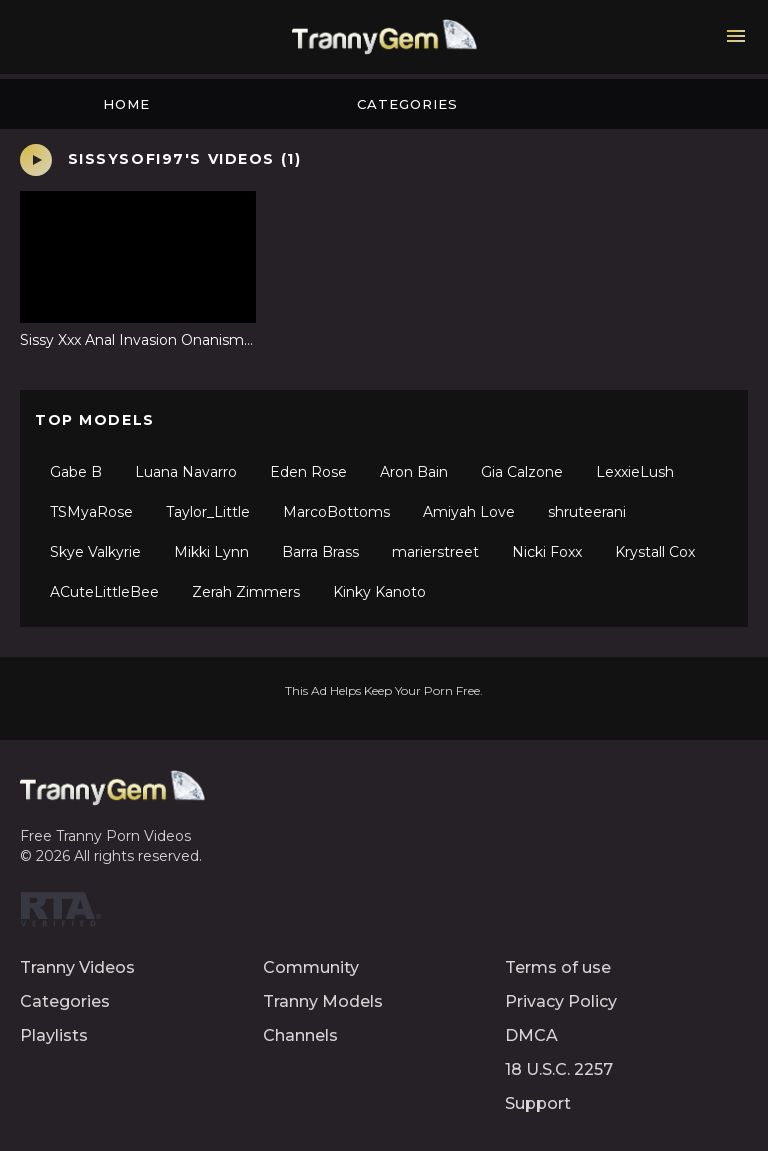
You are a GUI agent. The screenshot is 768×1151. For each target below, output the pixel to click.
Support (538, 1103)
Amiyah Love (469, 512)
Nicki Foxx (547, 552)
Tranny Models (323, 1001)
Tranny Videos (77, 967)
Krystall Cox (655, 552)
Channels (300, 1035)
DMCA (531, 1035)
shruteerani (587, 512)
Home (126, 104)
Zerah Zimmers (246, 592)
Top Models (95, 420)
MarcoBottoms (336, 512)
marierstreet (435, 552)
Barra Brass (320, 552)
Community (311, 967)
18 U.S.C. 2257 (559, 1069)
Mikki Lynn (211, 552)
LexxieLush (635, 472)
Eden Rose (308, 472)
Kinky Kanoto (379, 592)
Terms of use (558, 967)
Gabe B (76, 472)
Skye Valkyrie (95, 552)
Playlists (54, 1035)
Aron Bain (414, 472)
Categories (407, 104)
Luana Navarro (186, 472)
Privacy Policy (561, 1001)
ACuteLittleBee (104, 592)
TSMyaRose (91, 512)
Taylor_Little (208, 512)
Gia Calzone (522, 472)
